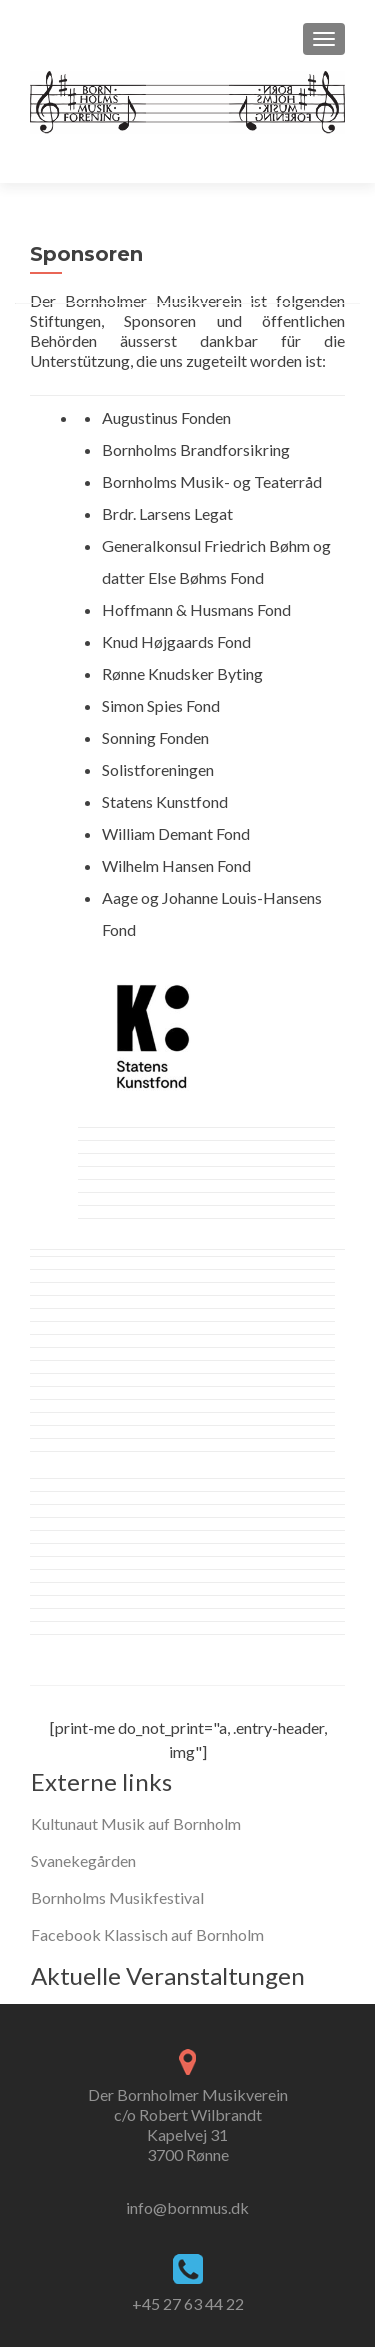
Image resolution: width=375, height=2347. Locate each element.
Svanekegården (83, 1860)
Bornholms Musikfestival (117, 1897)
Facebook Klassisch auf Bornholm (147, 1934)
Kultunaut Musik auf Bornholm (136, 1823)
